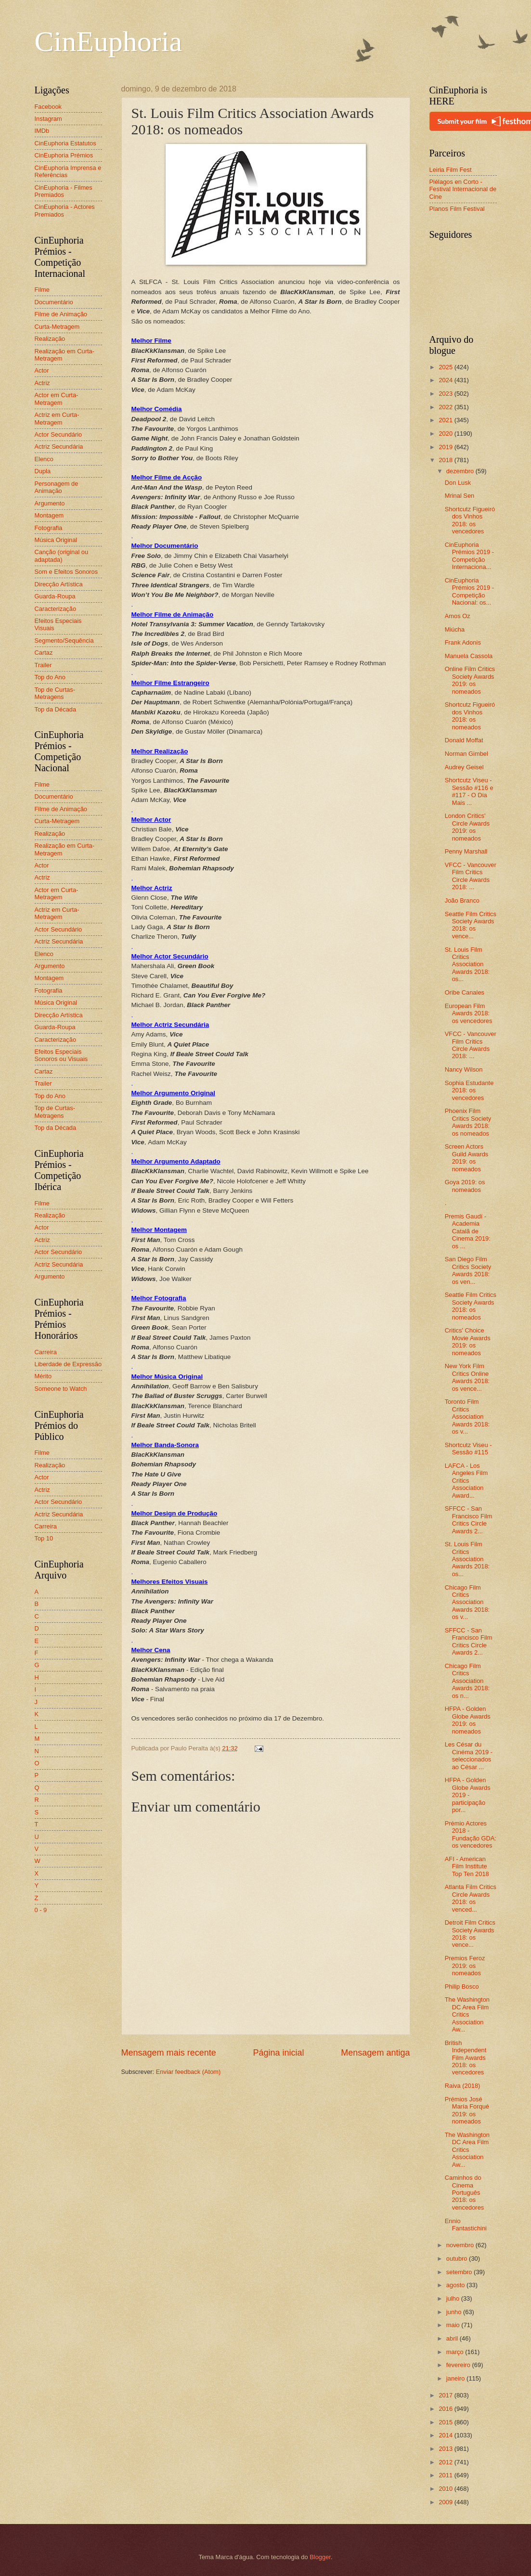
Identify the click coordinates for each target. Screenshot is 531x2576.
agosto (456, 2285)
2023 (446, 393)
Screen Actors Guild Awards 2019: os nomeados (467, 1157)
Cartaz (44, 652)
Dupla (43, 471)
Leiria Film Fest (450, 169)
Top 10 (44, 1538)
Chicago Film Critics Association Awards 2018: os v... (467, 1602)
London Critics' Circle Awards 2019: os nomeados (467, 826)
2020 (446, 433)
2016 (446, 2408)
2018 (446, 460)
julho (453, 2298)
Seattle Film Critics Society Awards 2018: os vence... (470, 925)
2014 (446, 2435)
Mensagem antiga (375, 2053)
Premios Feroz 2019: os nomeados (465, 1966)
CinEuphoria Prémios (64, 155)
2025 (446, 367)
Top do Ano (50, 677)
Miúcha (455, 629)
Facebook (48, 106)
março (455, 2352)
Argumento (50, 503)
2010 (446, 2488)
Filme (42, 289)
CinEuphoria (108, 41)
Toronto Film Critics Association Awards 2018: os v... (467, 1416)
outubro (457, 2258)
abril (453, 2338)
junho (454, 2312)
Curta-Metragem (57, 326)
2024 (446, 380)
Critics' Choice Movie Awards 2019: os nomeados (468, 1341)
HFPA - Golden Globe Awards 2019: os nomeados (468, 1720)
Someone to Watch (61, 1388)
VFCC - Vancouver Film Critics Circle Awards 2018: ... (470, 876)
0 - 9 (41, 1910)
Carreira (46, 1352)
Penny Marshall (466, 851)
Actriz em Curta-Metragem (57, 418)
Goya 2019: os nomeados (465, 1185)
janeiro (456, 2378)
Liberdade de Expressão (68, 1364)
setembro (460, 2272)
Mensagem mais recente (168, 2053)
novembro (461, 2245)
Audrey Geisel (464, 767)
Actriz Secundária (59, 446)
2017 (446, 2395)
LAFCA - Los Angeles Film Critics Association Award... (466, 1480)
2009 (446, 2502)
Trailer (43, 665)
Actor (42, 370)
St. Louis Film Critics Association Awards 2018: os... (467, 964)
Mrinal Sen (460, 495)
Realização (50, 338)
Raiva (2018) (462, 2085)
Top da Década (56, 709)
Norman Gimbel (466, 753)
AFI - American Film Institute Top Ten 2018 (467, 1866)
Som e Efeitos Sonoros (66, 571)
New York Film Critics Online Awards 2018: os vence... (467, 1377)
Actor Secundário (58, 434)
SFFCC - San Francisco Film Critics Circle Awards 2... (468, 1519)
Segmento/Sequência (64, 640)
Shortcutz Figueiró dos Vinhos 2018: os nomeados (470, 715)
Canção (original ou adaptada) (62, 555)
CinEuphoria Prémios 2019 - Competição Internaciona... (469, 555)
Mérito (43, 1376)
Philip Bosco (462, 1986)
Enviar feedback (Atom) (188, 2071)
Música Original (56, 540)
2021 (446, 420)
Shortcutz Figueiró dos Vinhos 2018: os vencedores (470, 520)
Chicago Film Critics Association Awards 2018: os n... (467, 1680)
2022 (446, 407)
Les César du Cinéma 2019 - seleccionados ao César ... (468, 1755)
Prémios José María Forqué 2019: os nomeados (467, 2110)
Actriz (42, 383)
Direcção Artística (59, 584)
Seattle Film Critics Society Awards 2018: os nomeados (470, 1305)
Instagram (48, 118)
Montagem (49, 515)
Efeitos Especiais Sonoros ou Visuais (61, 1055)
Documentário (54, 302)
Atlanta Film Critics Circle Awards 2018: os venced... (470, 1898)
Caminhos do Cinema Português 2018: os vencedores (464, 2192)
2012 (446, 2462)
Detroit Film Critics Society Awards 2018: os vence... (470, 1933)
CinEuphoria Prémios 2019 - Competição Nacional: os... (469, 591)
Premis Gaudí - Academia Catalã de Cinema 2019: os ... (468, 1231)
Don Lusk (458, 482)
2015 (446, 2422)
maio (453, 2325)
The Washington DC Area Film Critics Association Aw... (467, 2014)
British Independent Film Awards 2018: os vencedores (466, 2057)
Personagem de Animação (56, 487)
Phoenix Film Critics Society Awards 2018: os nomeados (468, 1122)
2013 (446, 2448)
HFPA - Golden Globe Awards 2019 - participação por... (468, 1794)
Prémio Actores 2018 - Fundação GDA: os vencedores (470, 1834)
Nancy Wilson (464, 1069)
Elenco (44, 459)
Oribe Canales (464, 992)
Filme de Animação (61, 314)
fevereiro (459, 2365)
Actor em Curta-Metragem (56, 398)
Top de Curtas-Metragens (55, 693)
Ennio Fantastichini (466, 2224)
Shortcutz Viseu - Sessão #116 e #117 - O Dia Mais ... (469, 791)
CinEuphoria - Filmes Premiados (63, 191)
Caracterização (56, 608)
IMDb (42, 130)
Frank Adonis (463, 642)
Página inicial (278, 2053)
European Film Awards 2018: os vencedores (468, 1013)
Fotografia (49, 527)
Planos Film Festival (457, 208)
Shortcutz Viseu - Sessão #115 (468, 1448)
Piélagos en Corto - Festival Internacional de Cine (463, 189)
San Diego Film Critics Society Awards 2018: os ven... (468, 1270)
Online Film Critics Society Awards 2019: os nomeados (470, 680)
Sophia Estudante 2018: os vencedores (469, 1090)
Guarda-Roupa (55, 596)
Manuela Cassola (468, 656)
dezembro (461, 471)
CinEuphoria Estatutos (65, 143)
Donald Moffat (464, 740)
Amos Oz (457, 616)
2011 (446, 2475)
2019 (446, 447)
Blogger (320, 2557)
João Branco (462, 900)
